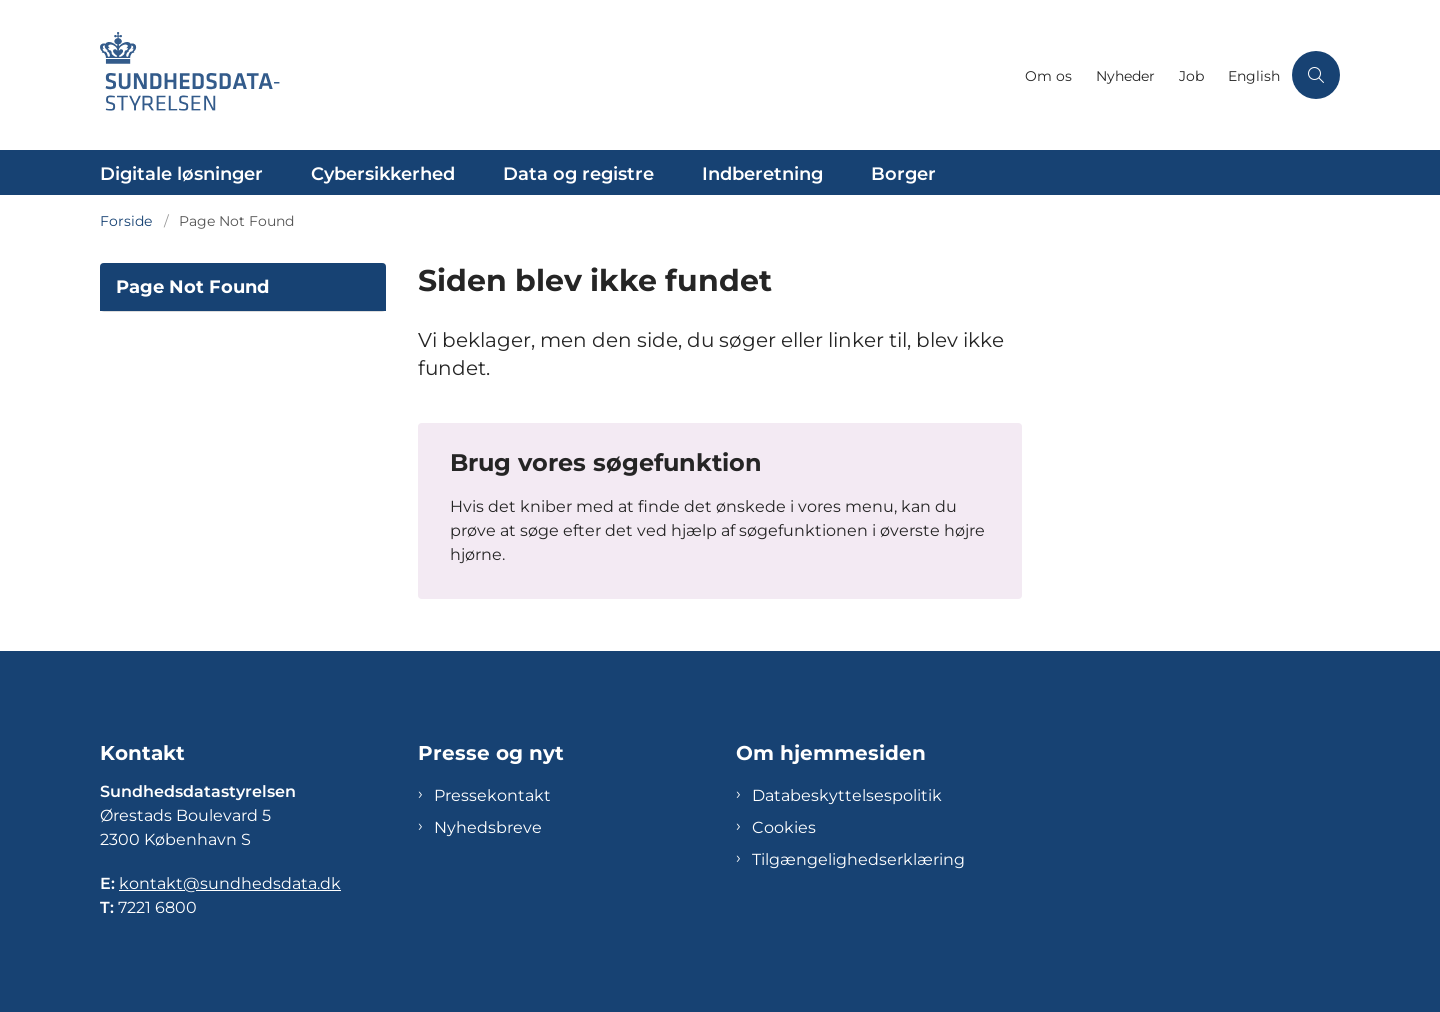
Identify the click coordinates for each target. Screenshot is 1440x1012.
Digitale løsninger (181, 174)
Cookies (784, 827)
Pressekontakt (492, 795)
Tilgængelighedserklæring (858, 859)
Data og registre (578, 174)
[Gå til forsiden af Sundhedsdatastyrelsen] (556, 75)
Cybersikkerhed (383, 174)
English (1254, 76)
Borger (903, 174)
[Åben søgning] (1316, 75)
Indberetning (762, 174)
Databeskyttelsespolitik (847, 795)
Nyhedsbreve (488, 827)
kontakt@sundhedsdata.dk (230, 883)
